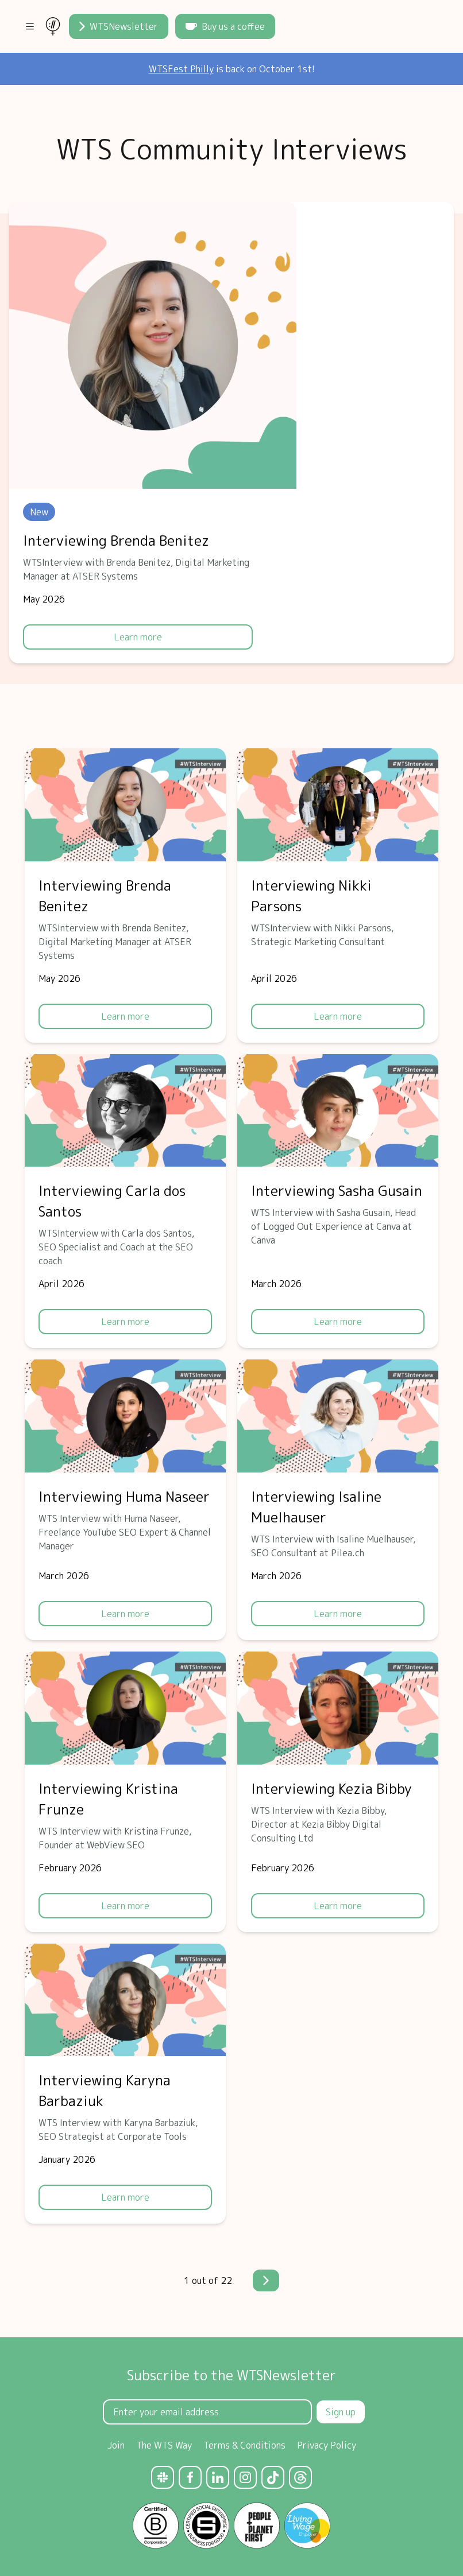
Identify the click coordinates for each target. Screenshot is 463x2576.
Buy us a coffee (225, 26)
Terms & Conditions (244, 2445)
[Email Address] (207, 2412)
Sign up (341, 2412)
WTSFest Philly (181, 69)
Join (116, 2445)
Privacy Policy (326, 2445)
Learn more (138, 637)
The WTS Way (164, 2445)
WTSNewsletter (118, 26)
